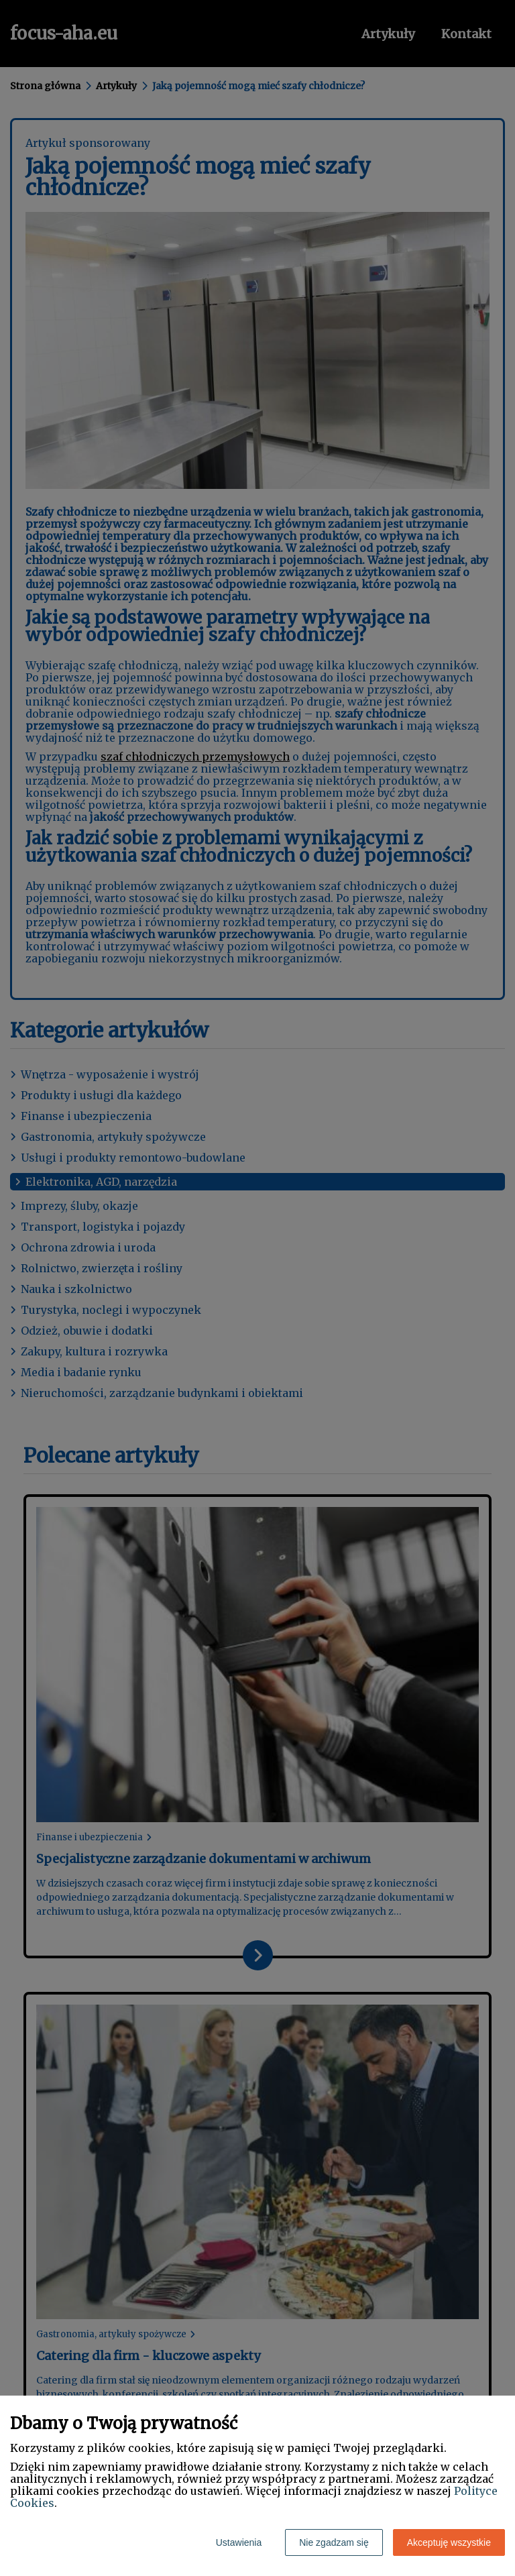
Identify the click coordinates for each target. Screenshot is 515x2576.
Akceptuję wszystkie (449, 2542)
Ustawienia (239, 2542)
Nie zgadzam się (334, 2542)
